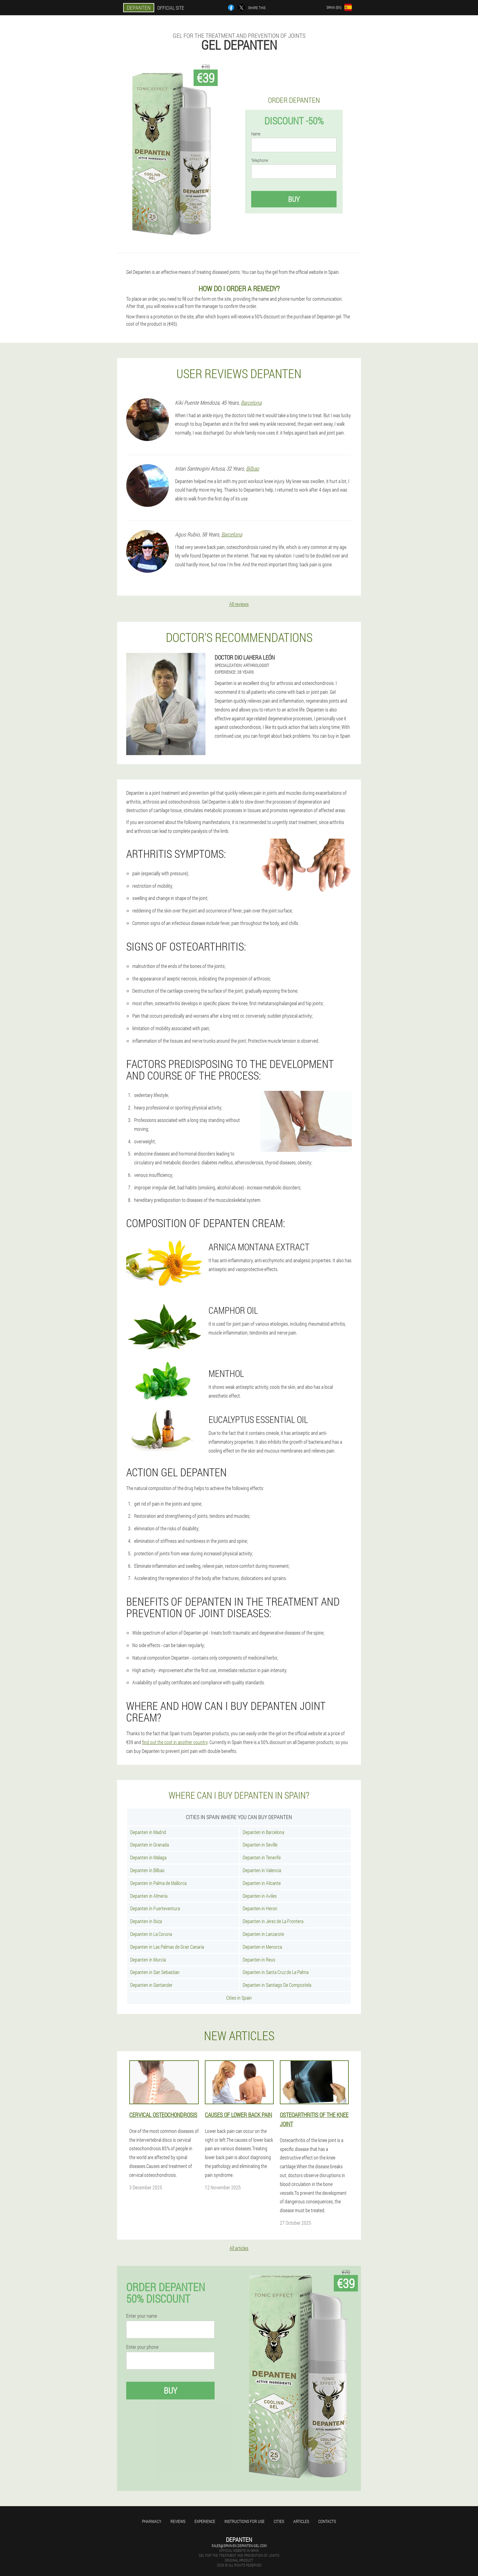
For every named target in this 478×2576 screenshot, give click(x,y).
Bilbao (252, 468)
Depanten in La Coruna (151, 1934)
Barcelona (251, 402)
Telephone (259, 160)
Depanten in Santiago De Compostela (277, 1985)
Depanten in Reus (259, 1959)
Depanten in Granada (149, 1844)
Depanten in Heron (260, 1908)
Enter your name (141, 2315)
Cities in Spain (239, 1997)
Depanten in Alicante (262, 1883)
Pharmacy (151, 2521)
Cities (279, 2521)
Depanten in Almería (148, 1896)
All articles (239, 2248)
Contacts (327, 2521)
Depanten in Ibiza (146, 1921)
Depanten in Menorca (262, 1947)
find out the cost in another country (175, 1742)
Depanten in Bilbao (147, 1870)
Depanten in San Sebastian (155, 1972)
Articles (301, 2521)
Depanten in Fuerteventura (155, 1908)
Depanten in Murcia (148, 1959)
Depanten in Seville (260, 1844)
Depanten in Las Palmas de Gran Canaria (167, 1947)
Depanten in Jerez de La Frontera (273, 1921)
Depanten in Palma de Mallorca (158, 1883)
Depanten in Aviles (260, 1896)
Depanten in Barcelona (263, 1832)
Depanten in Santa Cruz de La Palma (276, 1972)
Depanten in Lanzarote (263, 1934)
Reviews (177, 2521)
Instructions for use (244, 2521)
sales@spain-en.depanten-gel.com (239, 2545)
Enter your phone (142, 2347)
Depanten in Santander (151, 1985)
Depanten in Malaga (148, 1857)
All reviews (239, 604)
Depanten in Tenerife (262, 1857)
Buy (294, 199)
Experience (204, 2521)
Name (255, 134)
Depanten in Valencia (262, 1870)
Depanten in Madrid (148, 1832)
